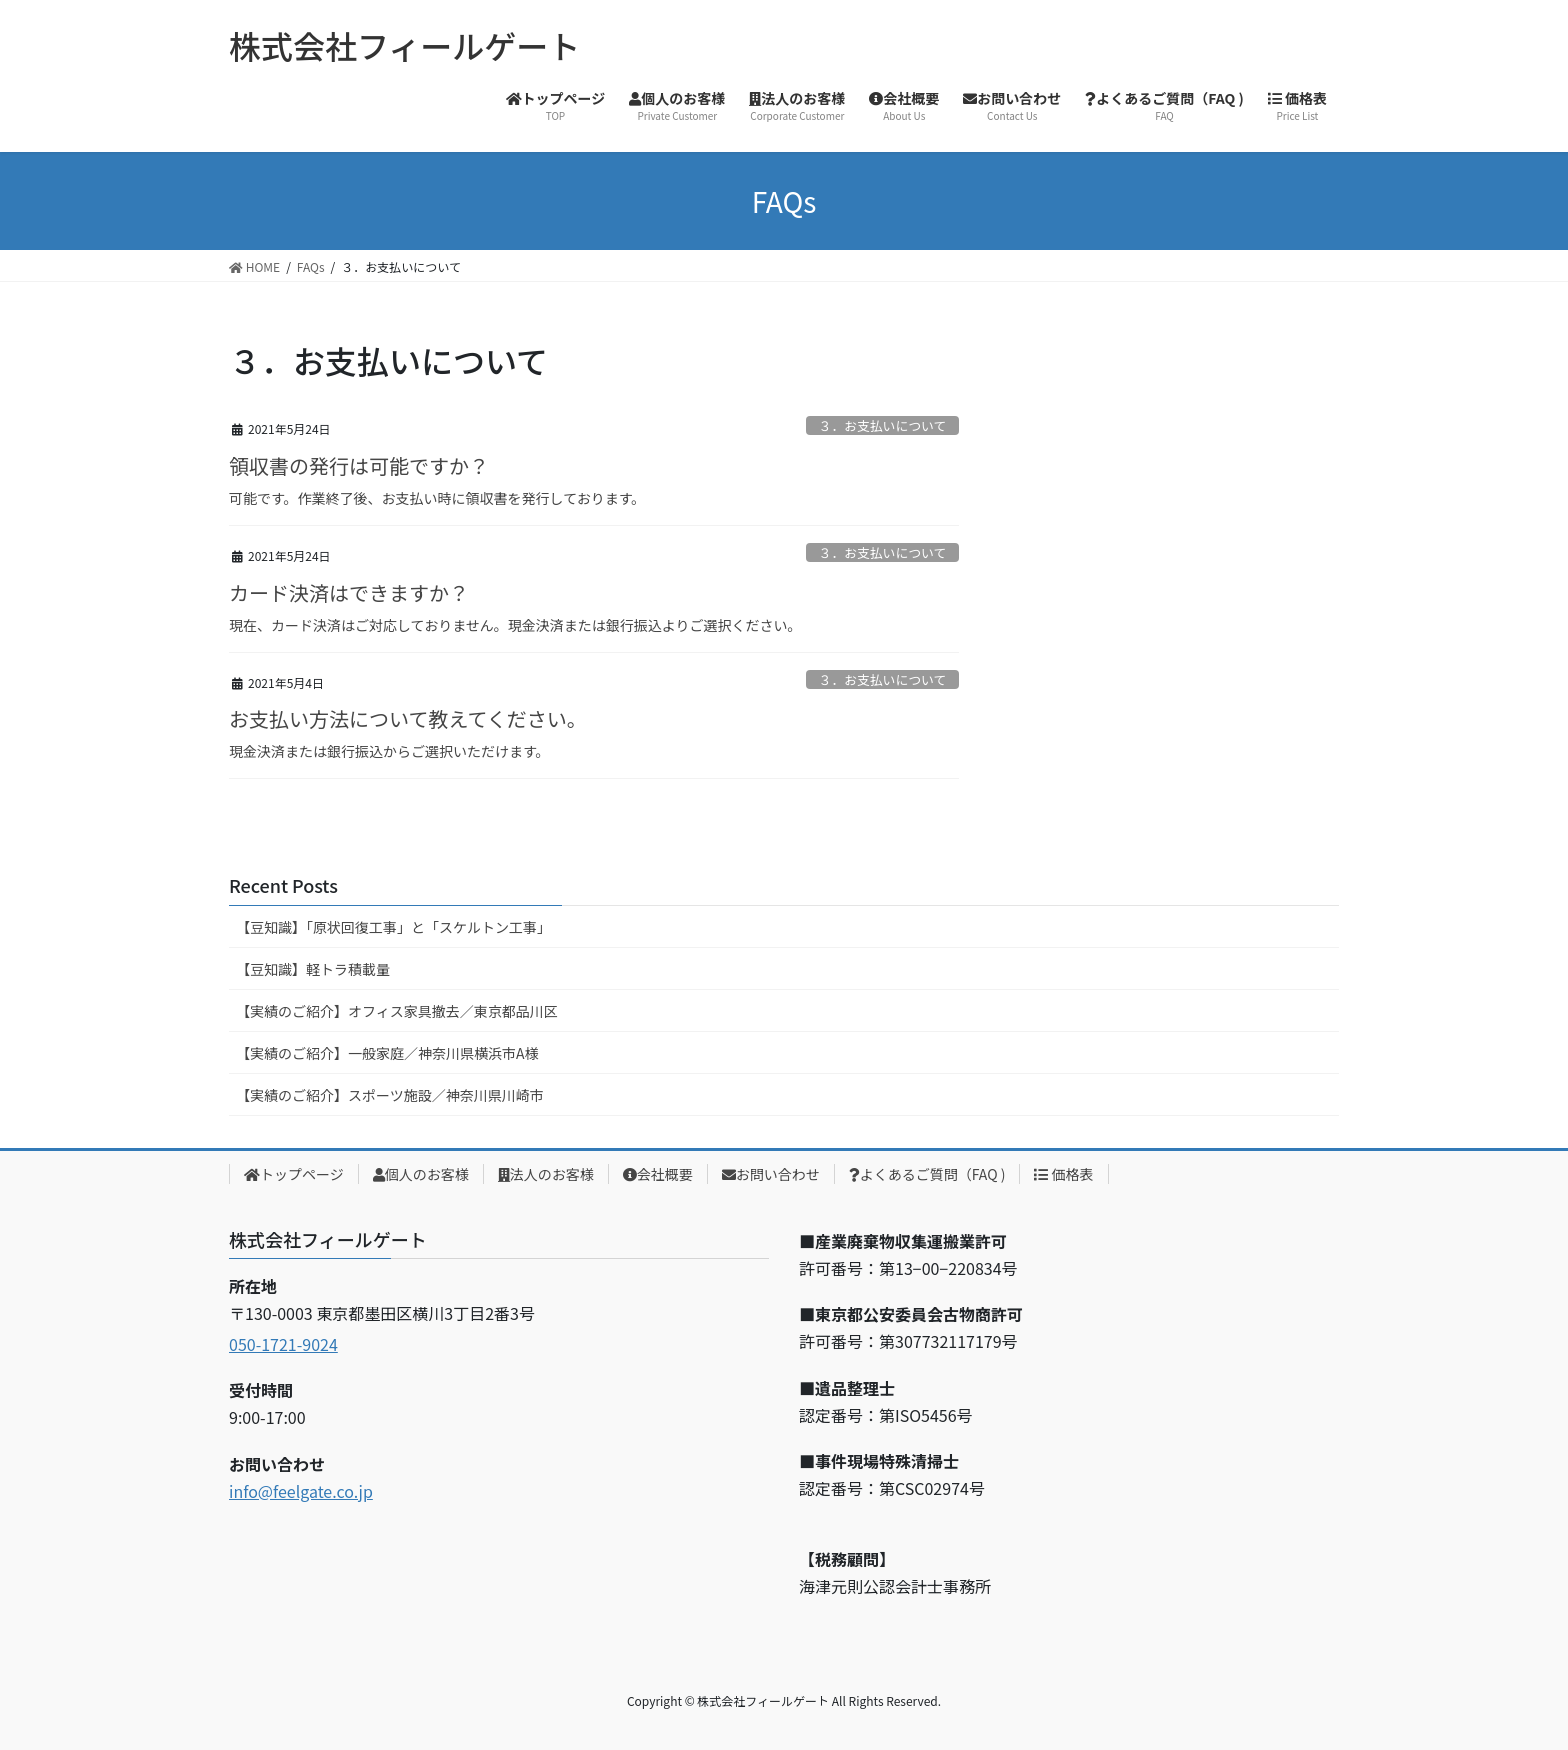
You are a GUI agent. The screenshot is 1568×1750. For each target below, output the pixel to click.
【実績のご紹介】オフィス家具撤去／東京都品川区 (397, 1011)
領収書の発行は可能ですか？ (359, 465)
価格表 (1063, 1174)
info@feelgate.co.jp (301, 1491)
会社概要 (658, 1174)
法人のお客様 (546, 1174)
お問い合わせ (771, 1174)
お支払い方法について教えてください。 (408, 718)
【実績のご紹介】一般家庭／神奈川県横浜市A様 (387, 1053)
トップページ (294, 1174)
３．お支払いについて (883, 425)
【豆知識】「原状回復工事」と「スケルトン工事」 (393, 927)
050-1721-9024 (283, 1344)
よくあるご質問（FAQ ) (927, 1174)
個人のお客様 (421, 1174)
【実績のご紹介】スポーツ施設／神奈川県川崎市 (390, 1095)
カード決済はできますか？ (349, 592)
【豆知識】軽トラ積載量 (313, 969)
